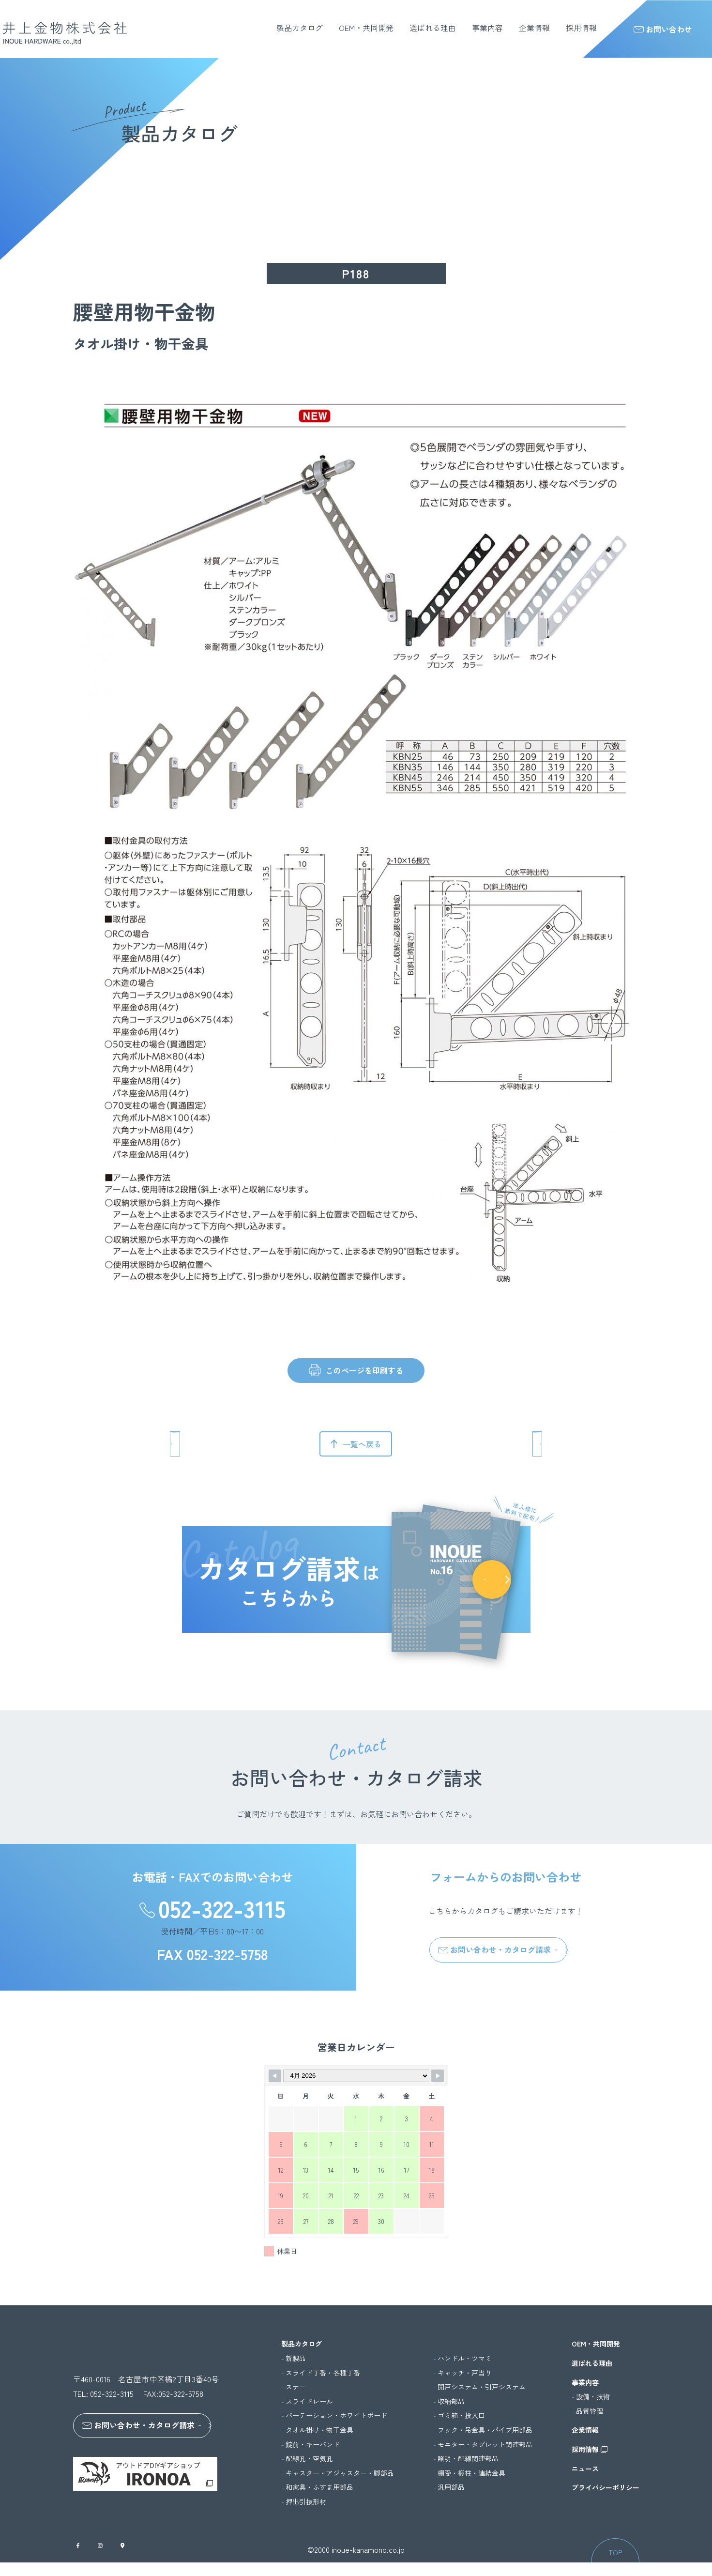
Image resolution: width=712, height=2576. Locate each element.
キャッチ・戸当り (465, 2372)
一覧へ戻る (362, 1444)
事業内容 (487, 27)
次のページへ (495, 1444)
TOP (615, 2566)
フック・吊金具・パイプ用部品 (485, 2430)
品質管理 (589, 2411)
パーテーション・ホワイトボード (336, 2415)
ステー (296, 2387)
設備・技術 (593, 2396)
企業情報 (534, 27)
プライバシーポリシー (605, 2487)
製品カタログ (299, 27)
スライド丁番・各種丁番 (323, 2372)
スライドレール (309, 2401)
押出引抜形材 (306, 2501)
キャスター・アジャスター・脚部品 (340, 2473)
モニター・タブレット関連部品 (485, 2444)
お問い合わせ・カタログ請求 (494, 1949)
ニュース (585, 2468)
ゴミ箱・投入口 (461, 2415)
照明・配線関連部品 (468, 2458)
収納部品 (451, 2401)
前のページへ (216, 1444)
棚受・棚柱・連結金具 (471, 2473)
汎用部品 (451, 2487)
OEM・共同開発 (366, 27)
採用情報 (581, 27)
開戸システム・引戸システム (482, 2387)
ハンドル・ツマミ (465, 2358)
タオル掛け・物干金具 (319, 2430)
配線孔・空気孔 (309, 2458)
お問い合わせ (663, 29)
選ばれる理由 (432, 27)
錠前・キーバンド (313, 2444)
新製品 (296, 2358)
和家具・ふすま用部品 (319, 2487)
